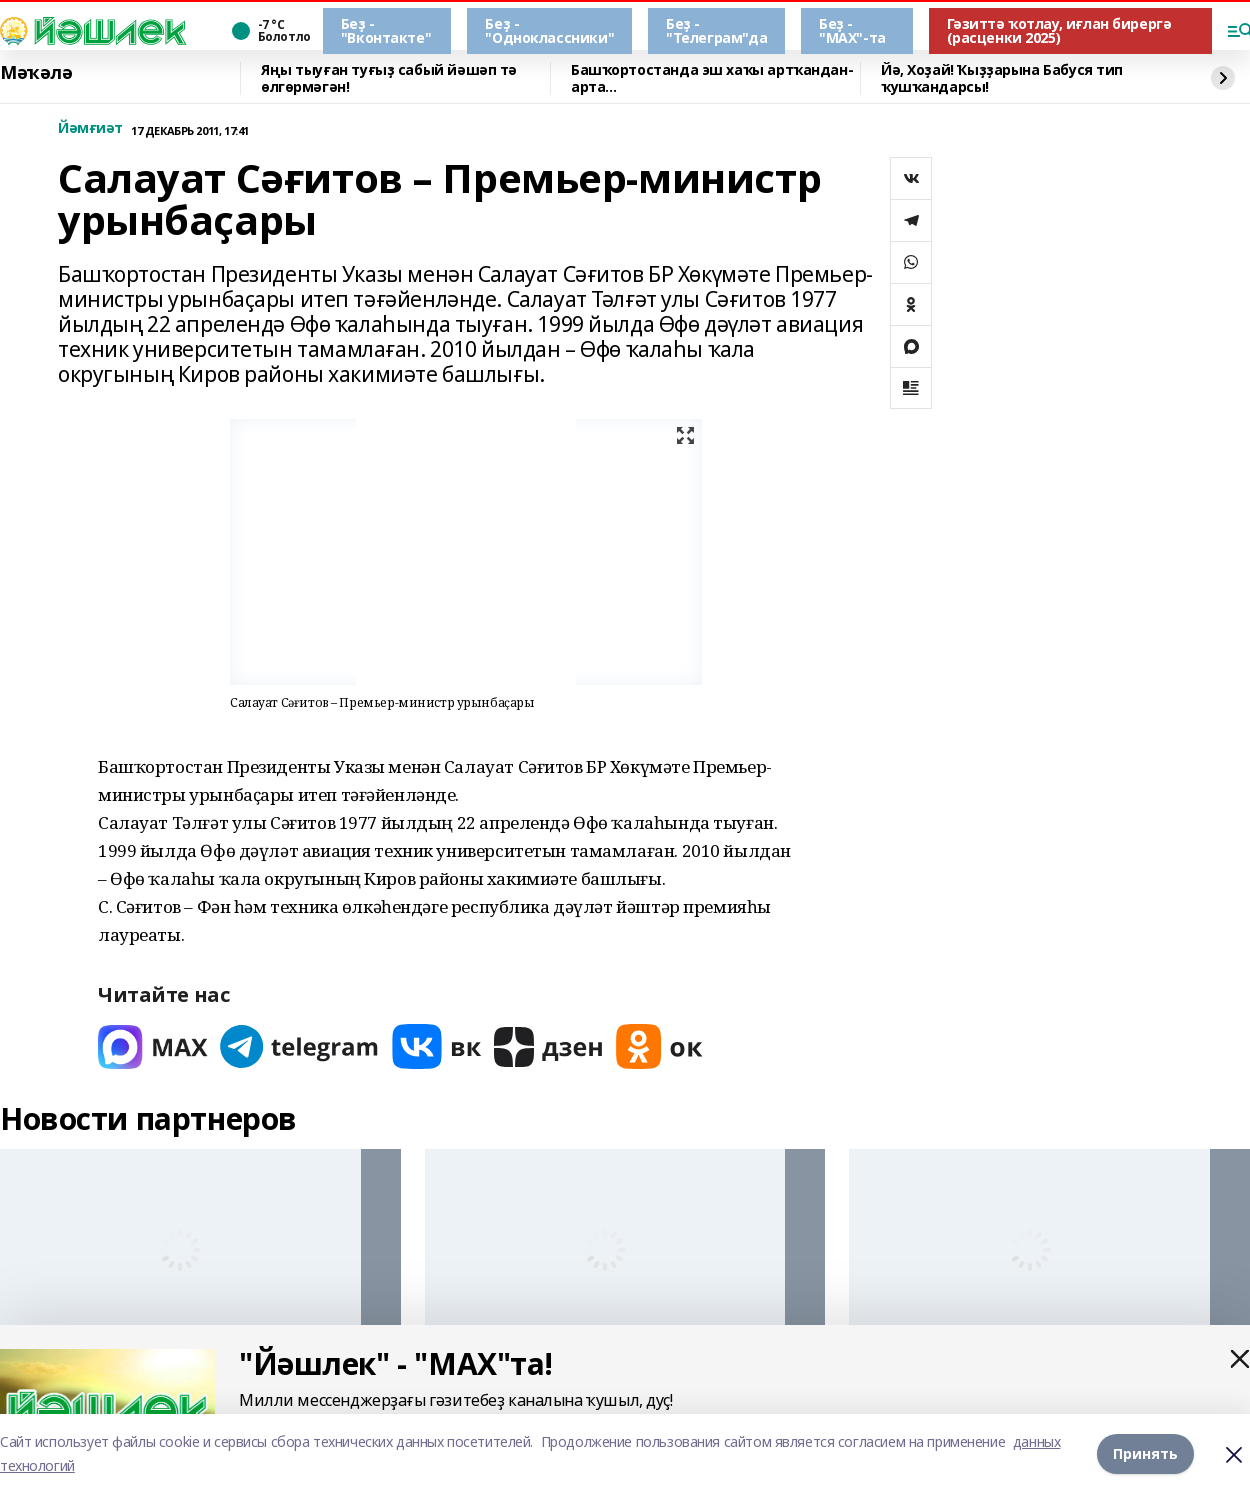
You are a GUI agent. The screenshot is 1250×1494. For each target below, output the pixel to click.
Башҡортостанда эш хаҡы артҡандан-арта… (712, 78)
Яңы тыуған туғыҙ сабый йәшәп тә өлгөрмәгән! (389, 78)
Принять (1145, 1453)
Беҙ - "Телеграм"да (716, 30)
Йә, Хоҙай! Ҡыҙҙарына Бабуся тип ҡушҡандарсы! (1002, 78)
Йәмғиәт (90, 128)
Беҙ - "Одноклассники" (549, 30)
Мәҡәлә (36, 73)
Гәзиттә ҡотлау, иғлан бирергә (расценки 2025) (1059, 30)
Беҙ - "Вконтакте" (386, 30)
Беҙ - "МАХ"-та (852, 30)
